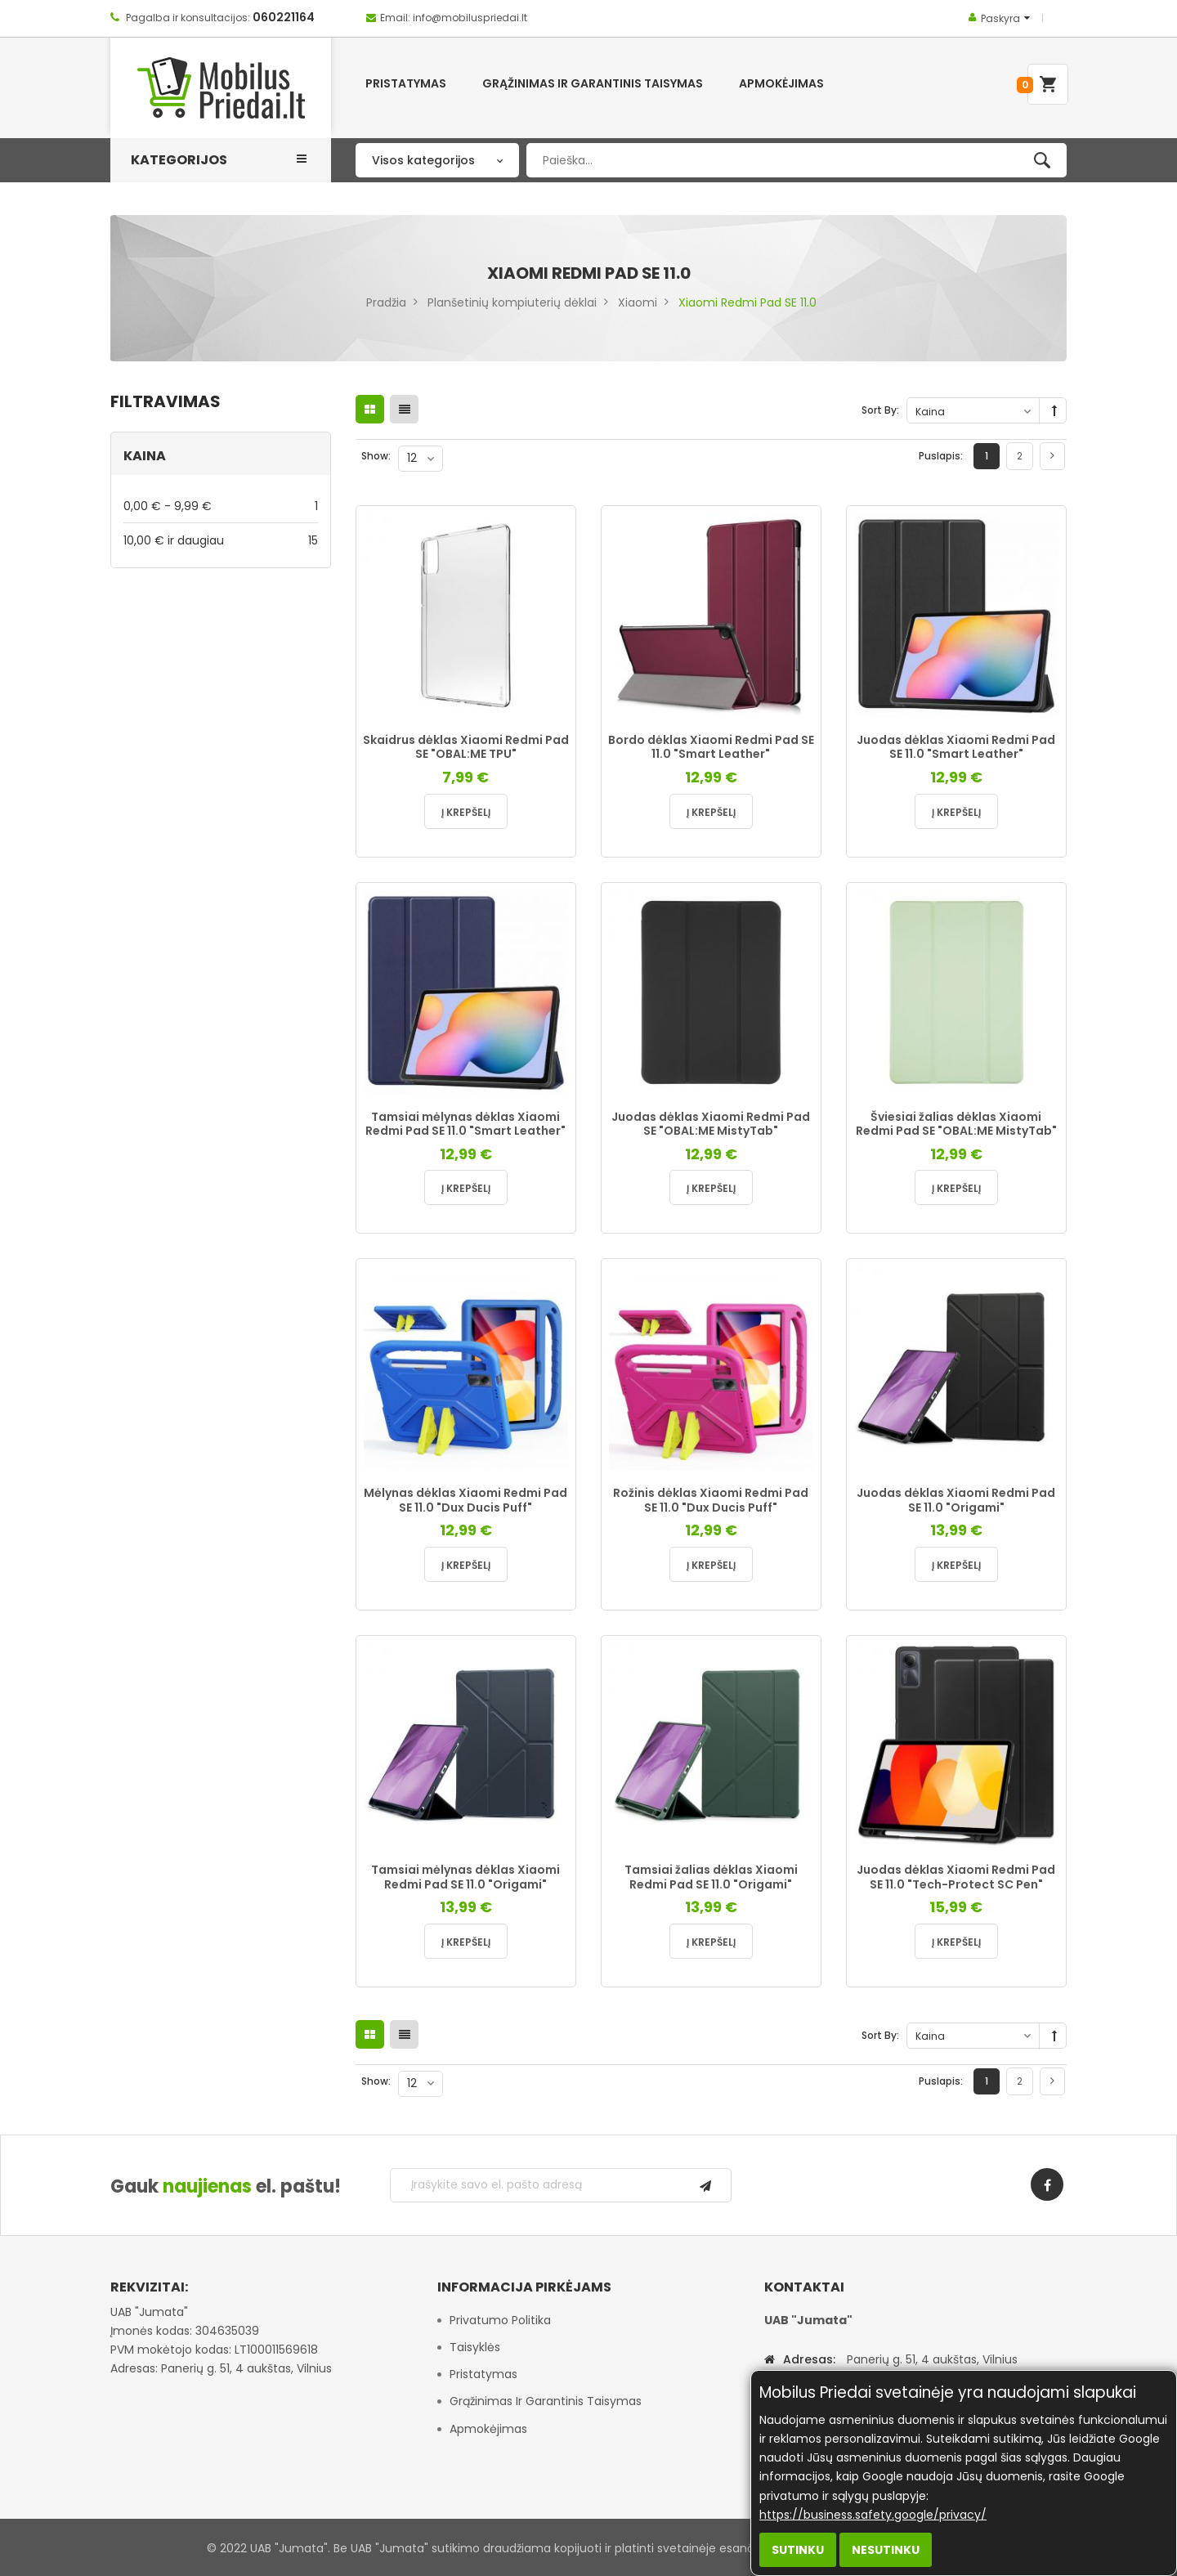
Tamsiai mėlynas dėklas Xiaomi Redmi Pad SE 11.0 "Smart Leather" (465, 1124)
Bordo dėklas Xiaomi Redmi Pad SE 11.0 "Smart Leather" (711, 747)
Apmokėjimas (488, 2429)
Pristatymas (483, 2374)
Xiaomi (637, 302)
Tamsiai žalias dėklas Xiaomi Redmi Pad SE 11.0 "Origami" (711, 1877)
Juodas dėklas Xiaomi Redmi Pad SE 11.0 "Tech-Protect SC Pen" (956, 1877)
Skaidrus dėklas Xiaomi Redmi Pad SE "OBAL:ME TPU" (466, 747)
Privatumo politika (500, 2320)
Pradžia (386, 302)
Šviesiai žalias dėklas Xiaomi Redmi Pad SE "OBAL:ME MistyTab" (956, 1124)
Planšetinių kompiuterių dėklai (512, 302)
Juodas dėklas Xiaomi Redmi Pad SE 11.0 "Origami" (956, 1500)
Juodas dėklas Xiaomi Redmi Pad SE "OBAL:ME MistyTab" (710, 1124)
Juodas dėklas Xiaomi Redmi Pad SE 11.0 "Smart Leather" (956, 747)
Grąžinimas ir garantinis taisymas (546, 2401)
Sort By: (880, 410)
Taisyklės (475, 2347)
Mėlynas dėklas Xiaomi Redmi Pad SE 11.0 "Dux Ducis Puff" (465, 1500)
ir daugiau (220, 540)
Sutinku (798, 2550)
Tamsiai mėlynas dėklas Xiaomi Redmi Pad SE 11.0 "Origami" (465, 1877)
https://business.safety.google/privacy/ (873, 2515)
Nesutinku (886, 2550)
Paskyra (1000, 18)
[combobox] (796, 160)
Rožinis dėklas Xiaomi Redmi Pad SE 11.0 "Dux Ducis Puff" (710, 1500)
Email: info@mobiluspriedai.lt (453, 18)
